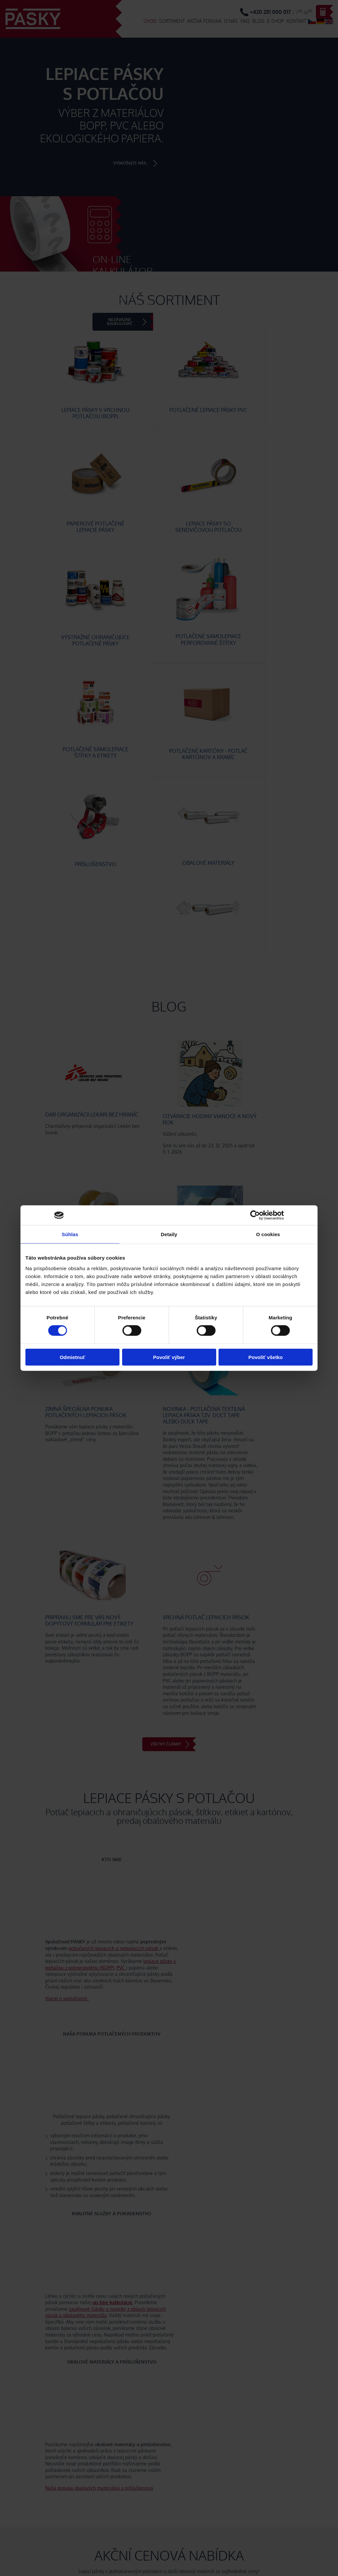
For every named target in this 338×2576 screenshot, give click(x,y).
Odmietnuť (72, 1357)
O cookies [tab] (268, 1234)
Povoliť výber (169, 1357)
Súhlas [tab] (70, 1234)
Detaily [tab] (169, 1234)
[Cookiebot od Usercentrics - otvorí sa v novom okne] (255, 1215)
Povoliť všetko (266, 1357)
